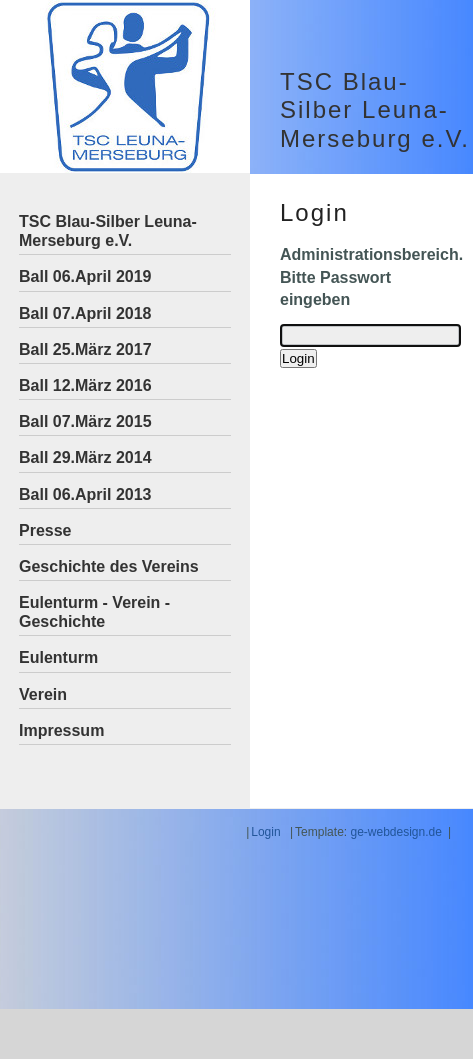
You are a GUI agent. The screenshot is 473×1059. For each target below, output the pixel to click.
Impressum (61, 730)
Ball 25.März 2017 (85, 349)
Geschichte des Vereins (109, 566)
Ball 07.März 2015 (85, 421)
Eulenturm (58, 657)
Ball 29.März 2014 (85, 457)
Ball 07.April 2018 (85, 313)
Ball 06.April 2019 (85, 276)
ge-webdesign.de (395, 832)
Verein (43, 694)
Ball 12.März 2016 (85, 385)
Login (265, 832)
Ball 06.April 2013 (85, 494)
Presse (45, 530)
